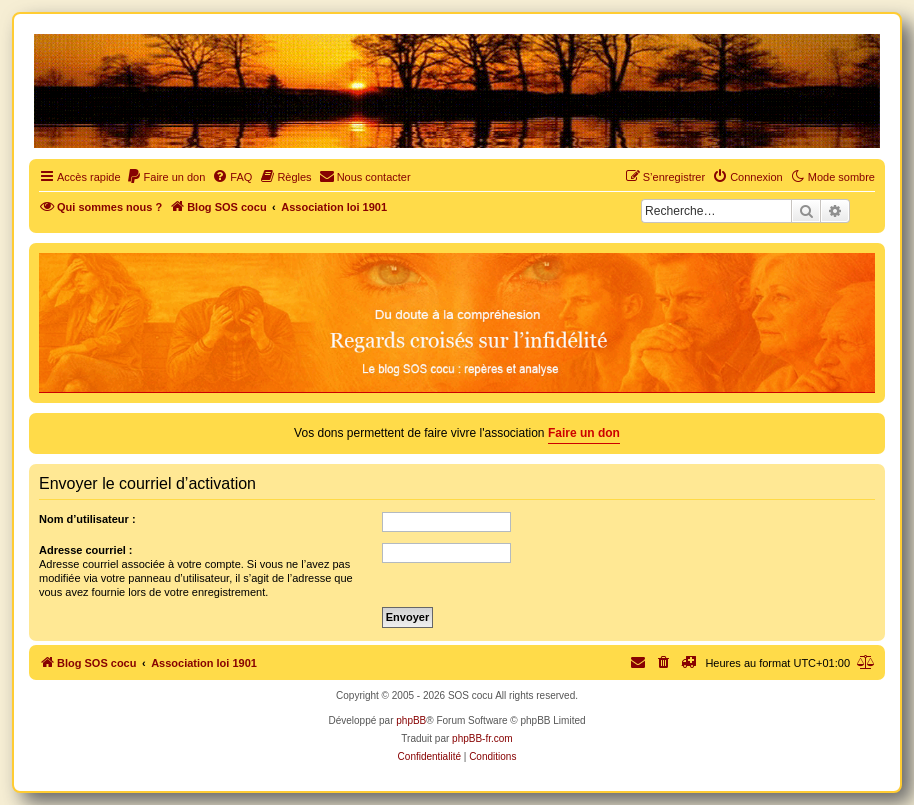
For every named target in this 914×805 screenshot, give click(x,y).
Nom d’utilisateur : (87, 519)
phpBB (411, 720)
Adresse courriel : (86, 550)
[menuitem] (166, 177)
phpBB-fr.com (482, 738)
